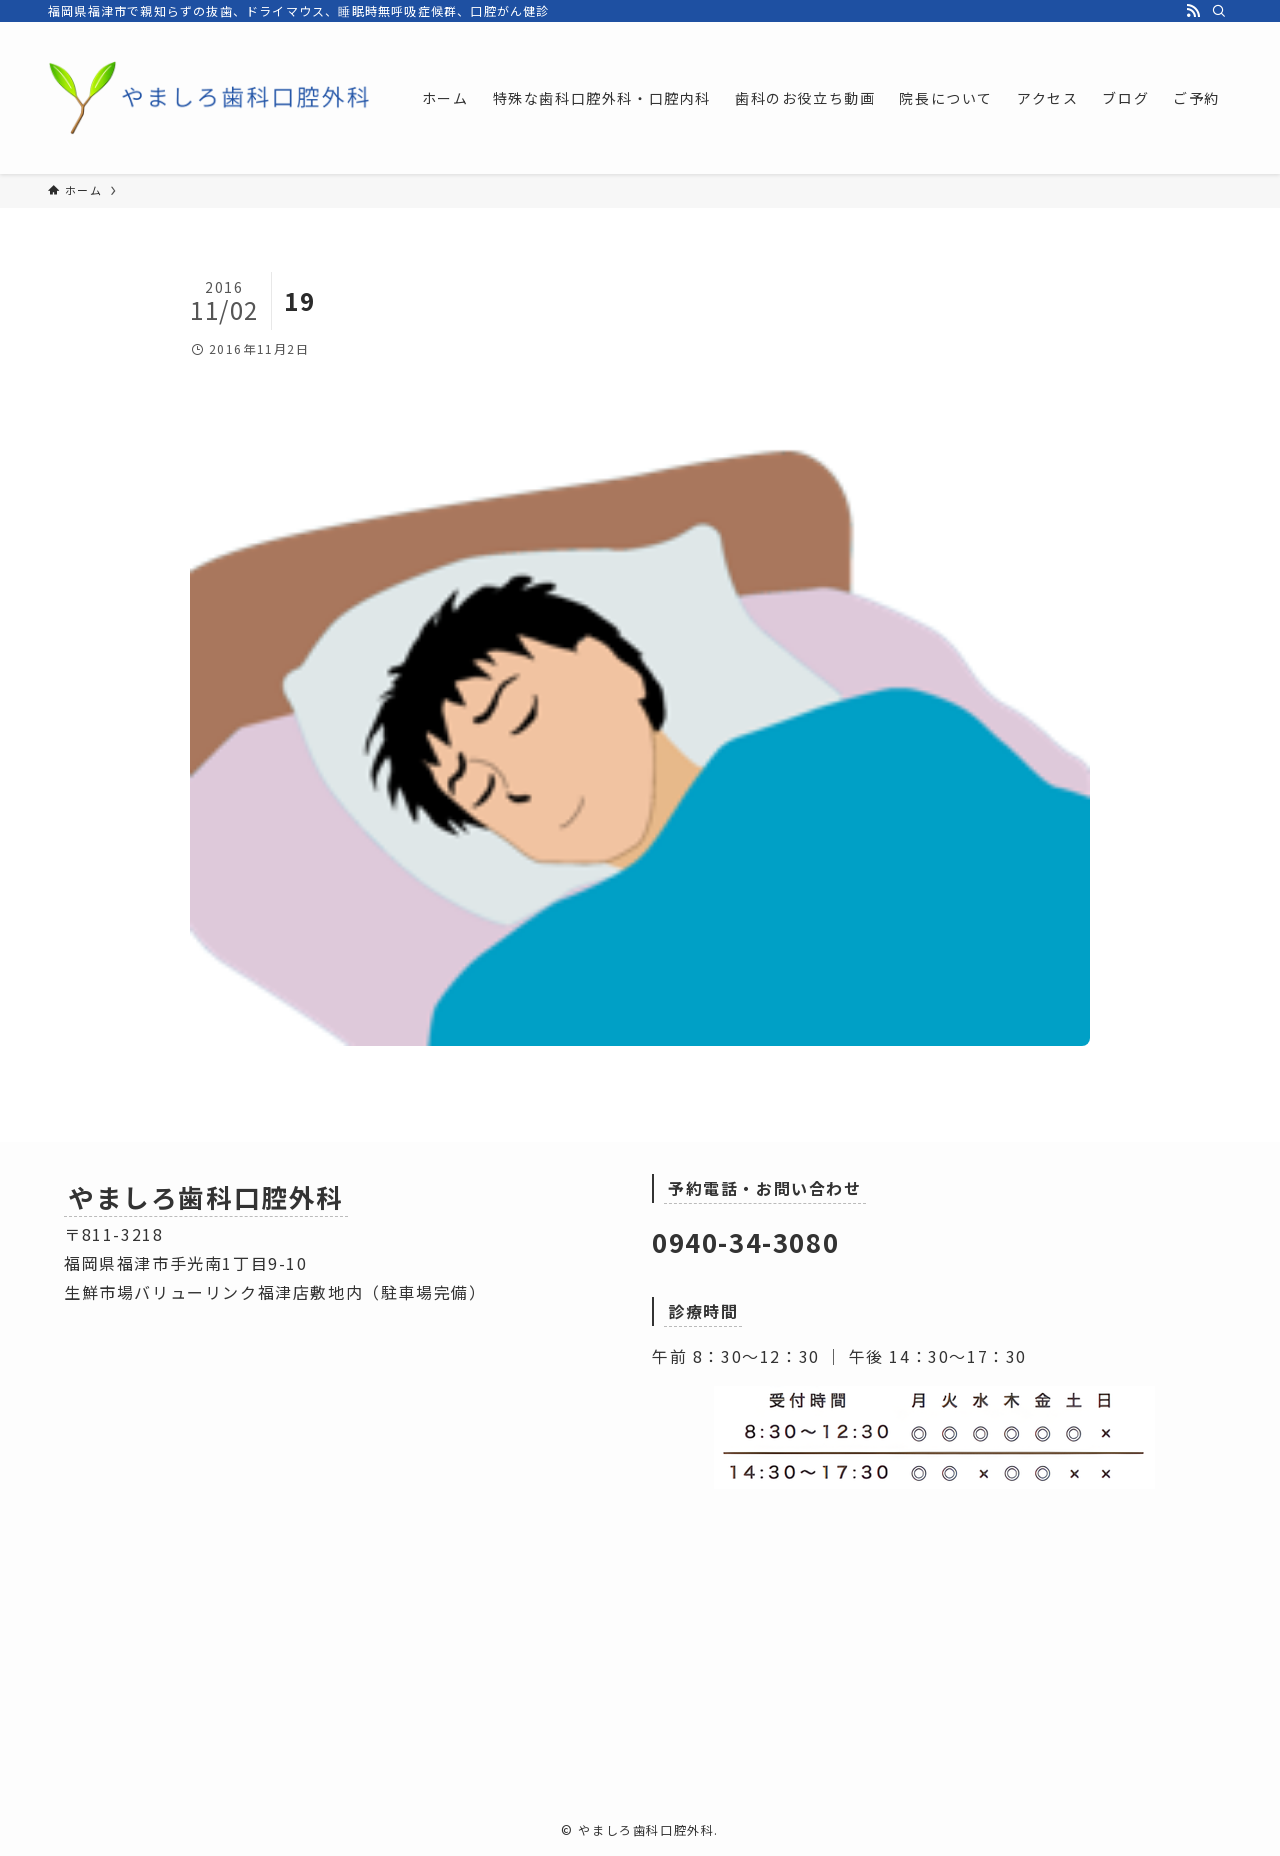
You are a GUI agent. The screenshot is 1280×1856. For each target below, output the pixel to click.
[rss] (1193, 11)
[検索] (1219, 11)
